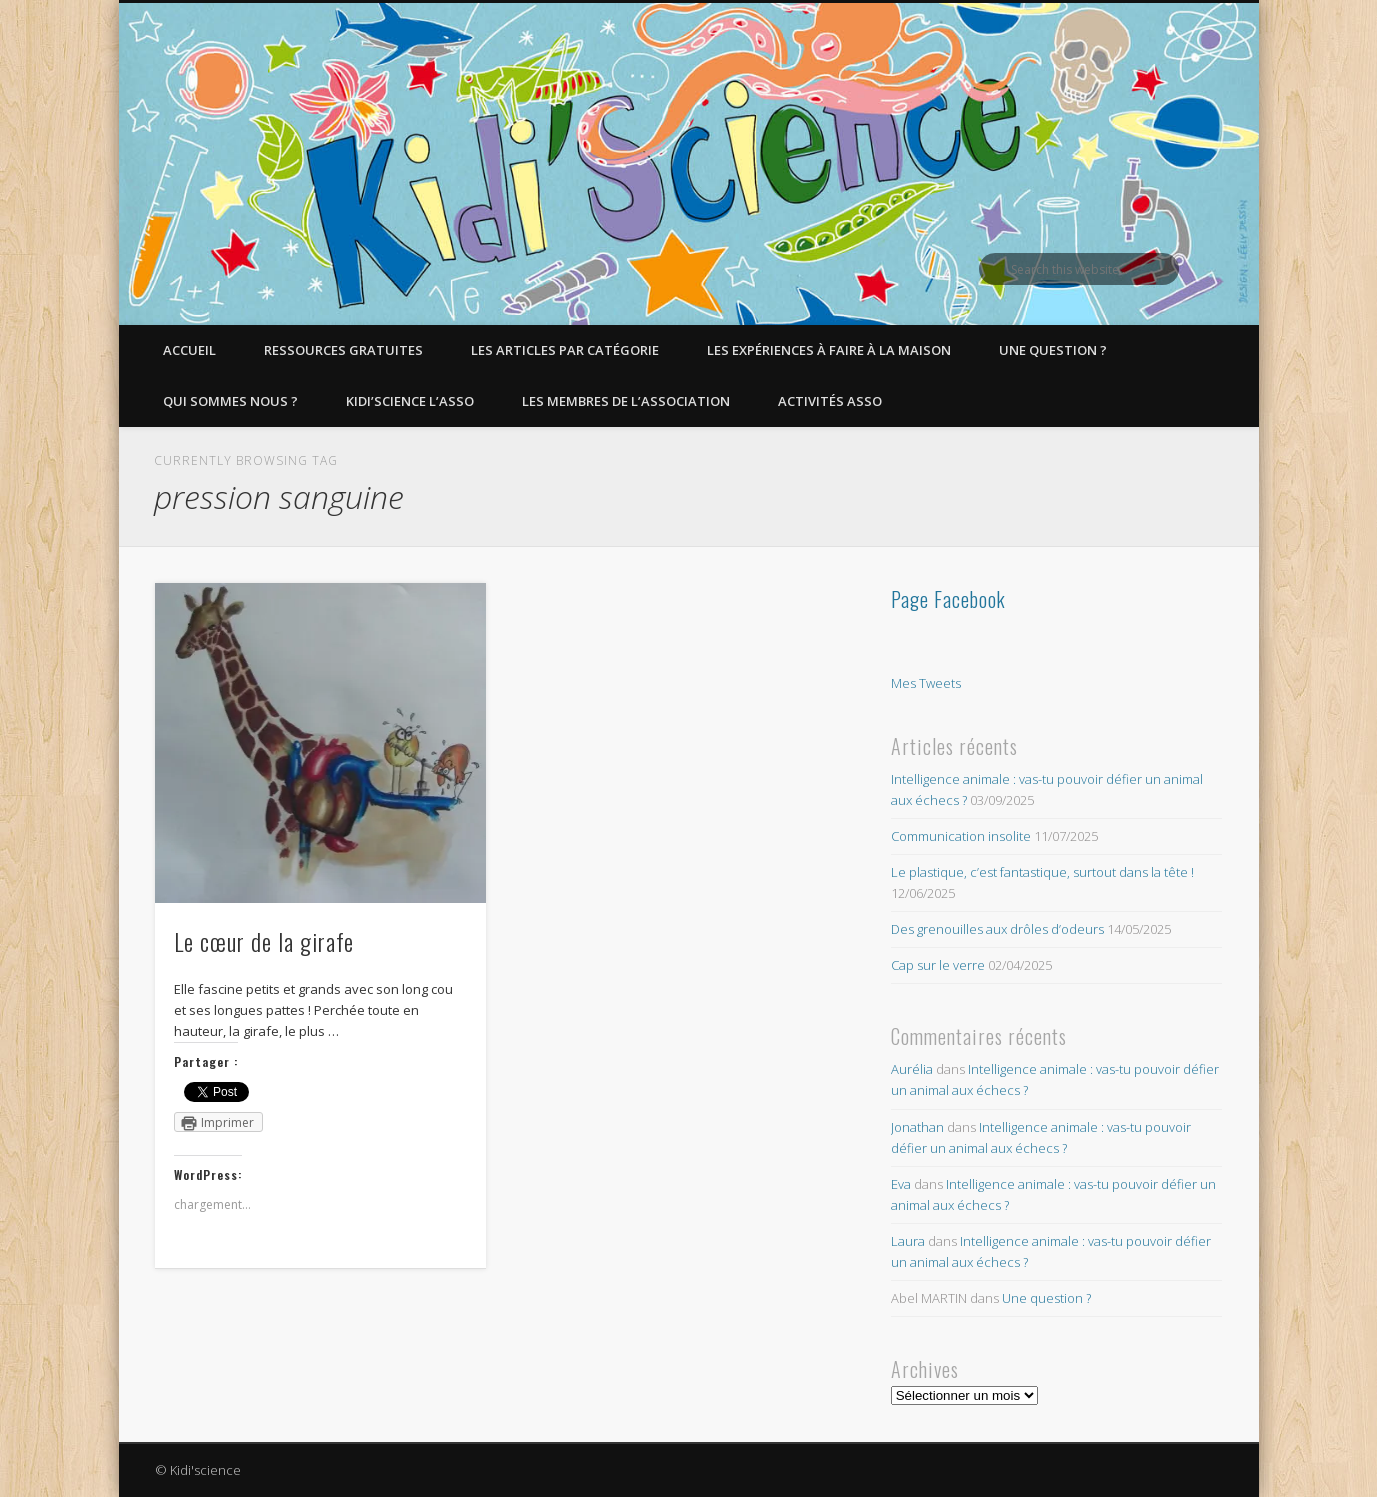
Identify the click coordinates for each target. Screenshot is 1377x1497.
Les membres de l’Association (626, 401)
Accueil (189, 350)
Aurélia (912, 1069)
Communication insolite (961, 836)
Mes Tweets (926, 683)
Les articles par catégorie (565, 350)
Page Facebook (948, 599)
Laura (908, 1241)
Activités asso (830, 401)
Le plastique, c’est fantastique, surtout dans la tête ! (1042, 872)
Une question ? (1053, 350)
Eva (901, 1184)
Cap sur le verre (938, 965)
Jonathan (917, 1127)
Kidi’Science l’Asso (410, 401)
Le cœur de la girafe (264, 941)
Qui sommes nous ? (230, 401)
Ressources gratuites (343, 350)
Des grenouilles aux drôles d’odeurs (997, 929)
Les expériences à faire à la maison (829, 350)
